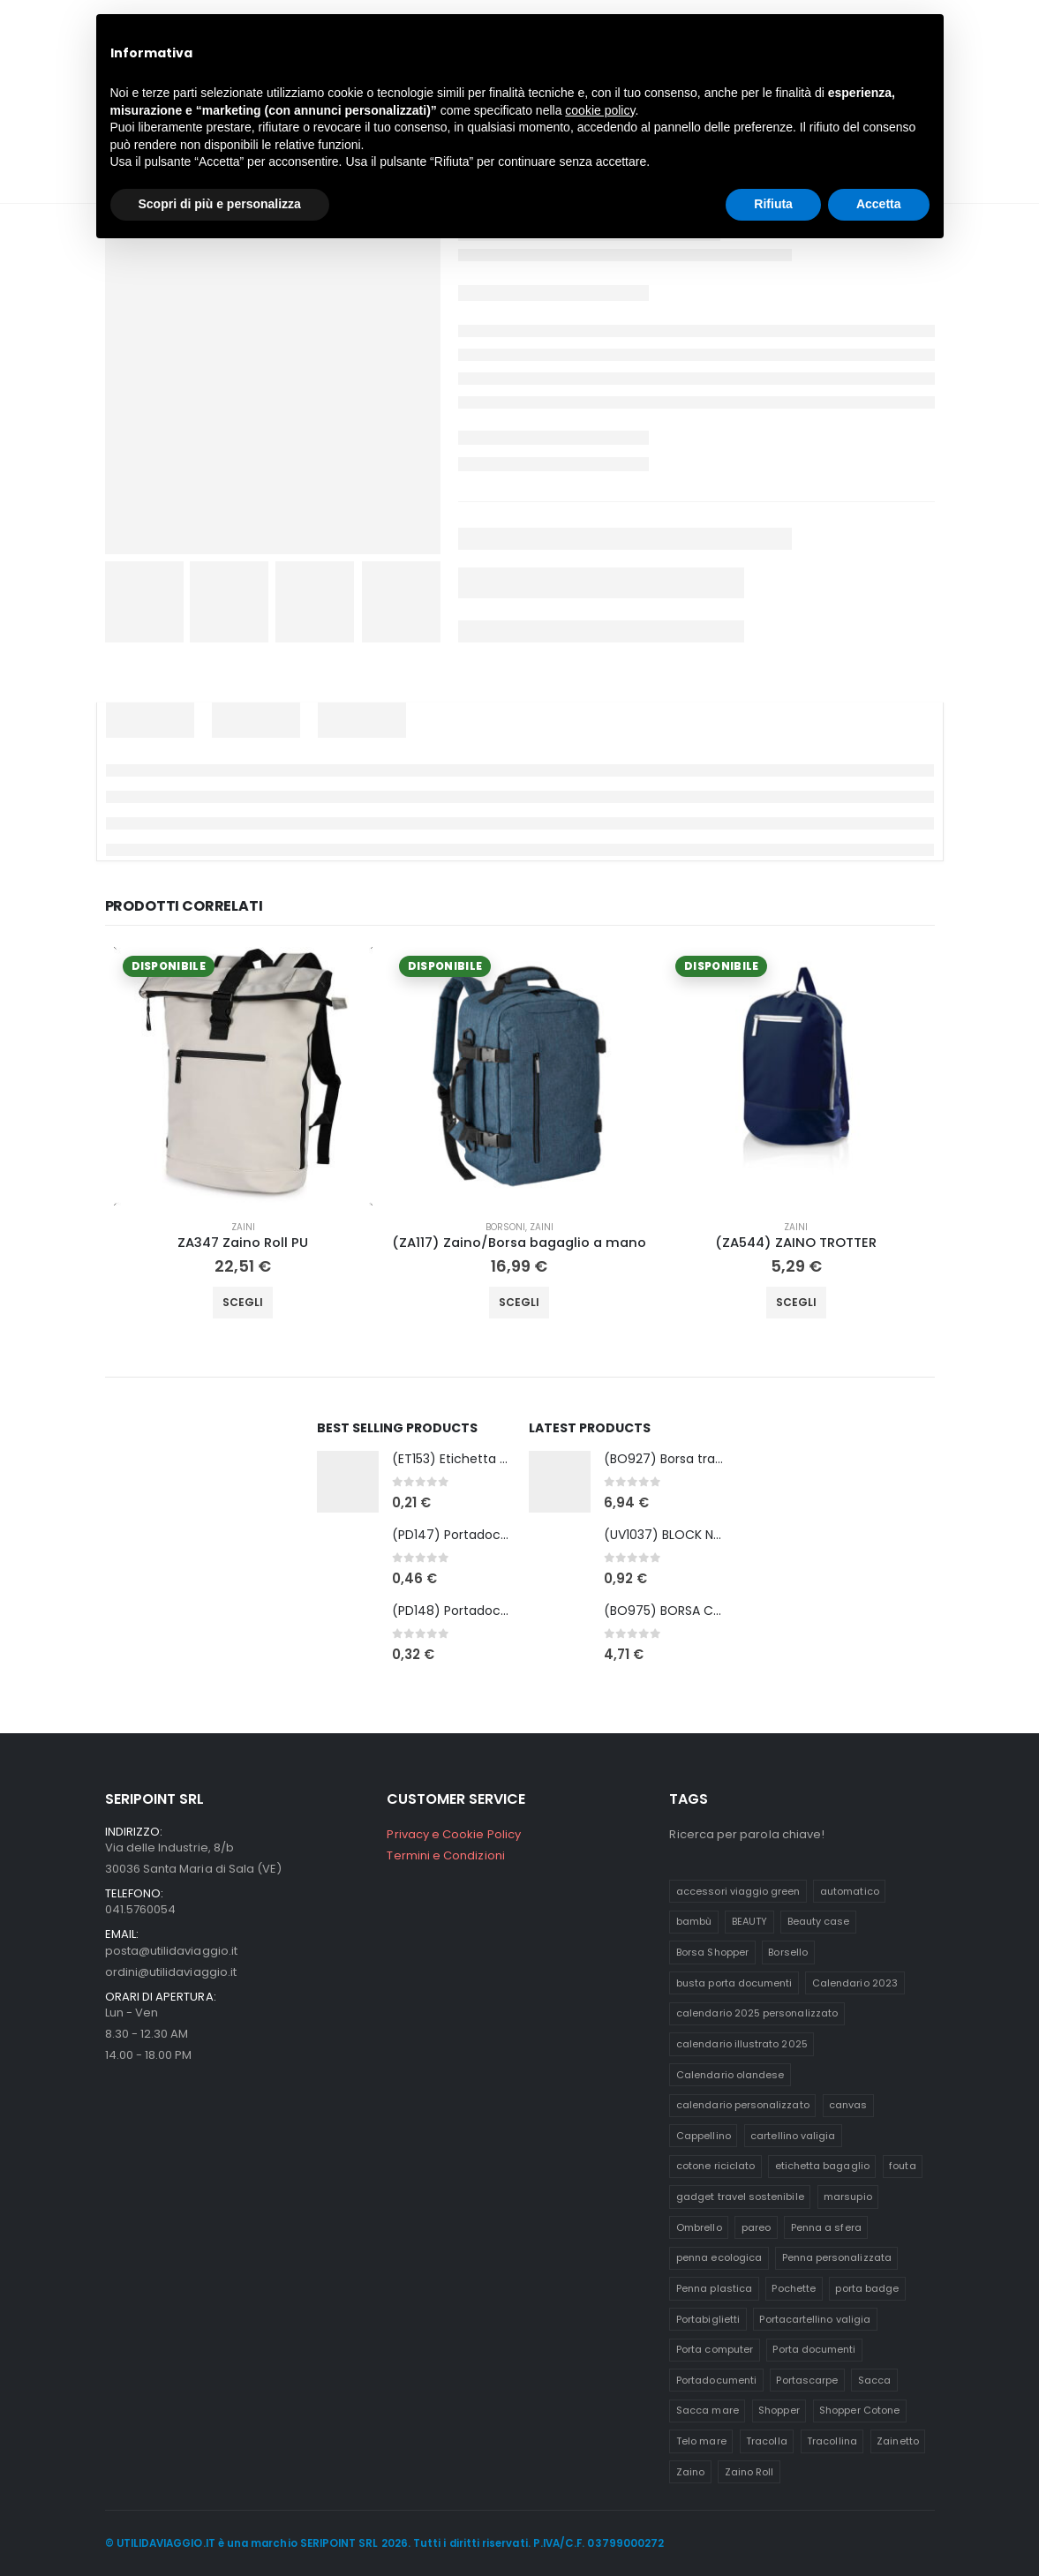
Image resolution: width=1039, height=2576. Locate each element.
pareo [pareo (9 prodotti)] (756, 2227)
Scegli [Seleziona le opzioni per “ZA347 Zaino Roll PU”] (242, 1302)
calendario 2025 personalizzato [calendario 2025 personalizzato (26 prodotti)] (757, 2013)
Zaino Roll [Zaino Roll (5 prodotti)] (749, 2472)
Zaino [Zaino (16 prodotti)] (690, 2472)
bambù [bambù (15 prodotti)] (693, 1921)
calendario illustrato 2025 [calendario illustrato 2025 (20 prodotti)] (742, 2044)
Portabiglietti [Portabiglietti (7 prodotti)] (708, 2319)
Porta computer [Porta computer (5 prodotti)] (714, 2349)
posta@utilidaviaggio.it (171, 1950)
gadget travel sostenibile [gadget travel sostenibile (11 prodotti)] (740, 2196)
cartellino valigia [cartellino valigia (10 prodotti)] (792, 2136)
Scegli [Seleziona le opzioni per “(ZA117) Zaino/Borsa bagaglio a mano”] (519, 1302)
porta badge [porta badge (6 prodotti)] (867, 2288)
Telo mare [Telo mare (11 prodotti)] (701, 2441)
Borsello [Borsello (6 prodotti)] (788, 1952)
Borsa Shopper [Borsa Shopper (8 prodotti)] (712, 1952)
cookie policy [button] (600, 110)
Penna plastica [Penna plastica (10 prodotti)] (714, 2288)
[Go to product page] (243, 1076)
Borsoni (505, 1227)
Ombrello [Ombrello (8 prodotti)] (699, 2227)
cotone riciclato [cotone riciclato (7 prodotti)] (715, 2166)
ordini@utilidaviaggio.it (171, 1972)
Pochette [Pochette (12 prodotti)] (794, 2288)
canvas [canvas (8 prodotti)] (848, 2105)
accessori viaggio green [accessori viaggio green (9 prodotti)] (738, 1891)
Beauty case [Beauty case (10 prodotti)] (818, 1921)
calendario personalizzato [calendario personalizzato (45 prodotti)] (742, 2105)
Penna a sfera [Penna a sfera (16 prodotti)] (826, 2227)
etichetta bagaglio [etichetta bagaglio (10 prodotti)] (822, 2166)
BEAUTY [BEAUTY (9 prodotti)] (749, 1921)
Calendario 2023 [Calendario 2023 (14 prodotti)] (855, 1983)
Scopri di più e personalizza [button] (220, 204)
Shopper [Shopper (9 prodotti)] (778, 2410)
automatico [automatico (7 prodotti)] (849, 1891)
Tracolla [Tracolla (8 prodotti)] (766, 2441)
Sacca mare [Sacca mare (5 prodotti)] (707, 2410)
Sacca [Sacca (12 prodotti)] (874, 2380)
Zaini (243, 1227)
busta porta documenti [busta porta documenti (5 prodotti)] (734, 1983)
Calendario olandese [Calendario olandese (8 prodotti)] (730, 2075)
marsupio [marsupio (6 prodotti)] (848, 2196)
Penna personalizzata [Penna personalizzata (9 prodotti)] (837, 2257)
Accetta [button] (878, 204)
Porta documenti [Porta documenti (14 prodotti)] (813, 2349)
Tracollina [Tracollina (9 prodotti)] (832, 2441)
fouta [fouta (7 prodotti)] (902, 2166)
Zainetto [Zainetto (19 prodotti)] (898, 2441)
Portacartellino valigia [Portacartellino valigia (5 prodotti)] (814, 2319)
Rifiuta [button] (773, 204)
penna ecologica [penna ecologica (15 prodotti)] (719, 2257)
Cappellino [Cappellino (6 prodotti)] (703, 2136)
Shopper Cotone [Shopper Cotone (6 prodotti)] (859, 2410)
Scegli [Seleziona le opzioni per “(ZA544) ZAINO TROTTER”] (796, 1302)
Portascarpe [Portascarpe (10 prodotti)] (807, 2380)
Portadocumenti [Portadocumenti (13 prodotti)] (716, 2380)
